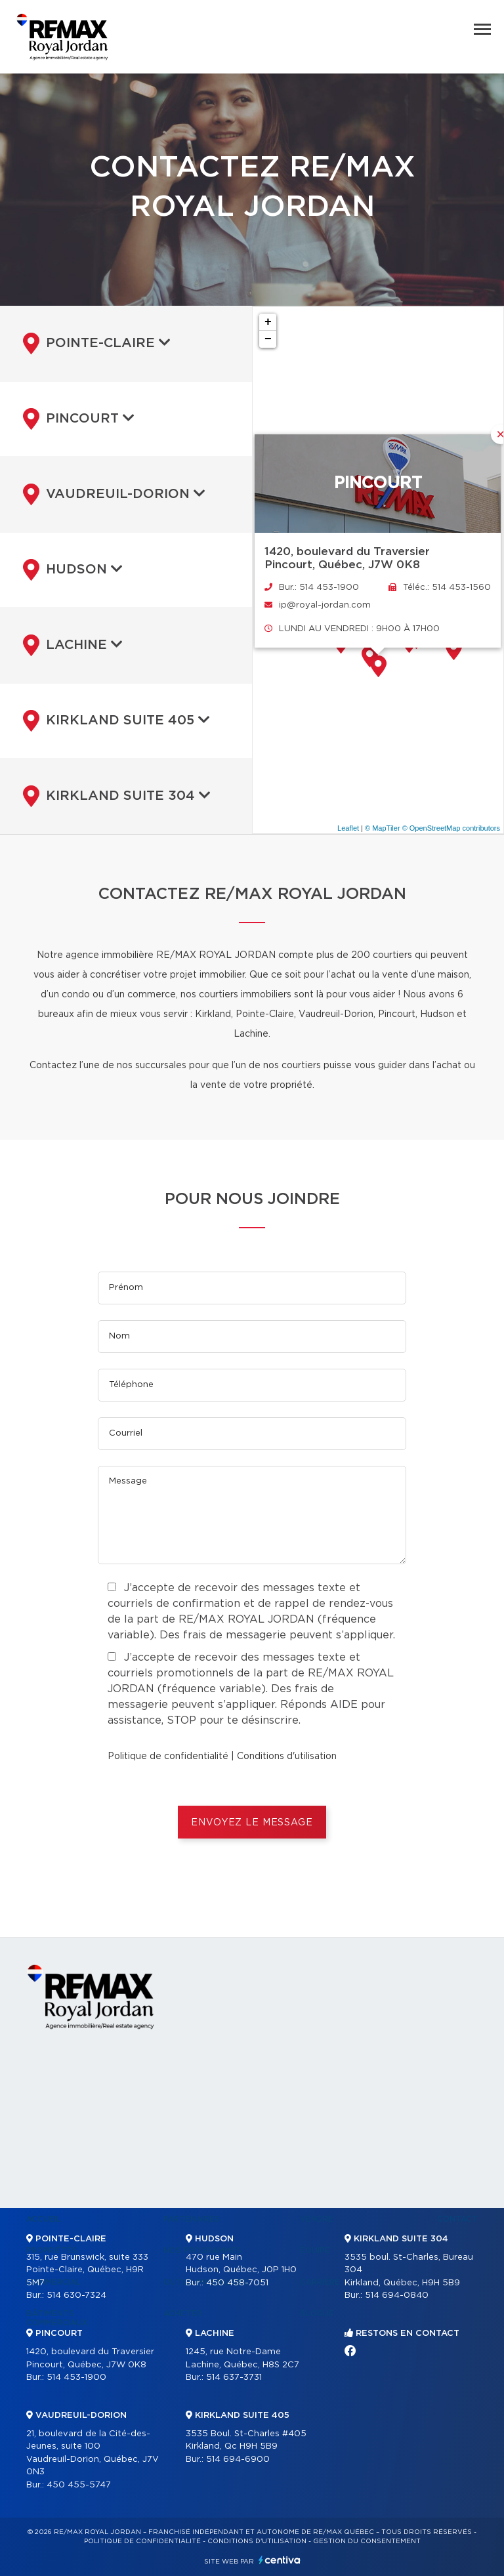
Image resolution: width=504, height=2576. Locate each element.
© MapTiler (382, 828)
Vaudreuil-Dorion (114, 494)
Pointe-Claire (97, 343)
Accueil (43, 2219)
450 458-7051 (237, 2283)
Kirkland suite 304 (117, 795)
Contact (457, 2219)
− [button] (268, 339)
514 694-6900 (238, 2459)
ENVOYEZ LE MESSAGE (251, 1822)
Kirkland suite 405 (116, 720)
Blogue (317, 2313)
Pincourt (79, 418)
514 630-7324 (76, 2295)
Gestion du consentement (367, 2541)
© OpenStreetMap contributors (451, 828)
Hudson (73, 569)
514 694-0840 (397, 2295)
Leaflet (348, 828)
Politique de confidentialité (168, 1756)
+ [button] (268, 322)
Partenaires (191, 2219)
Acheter (182, 2313)
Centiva (280, 2560)
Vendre (316, 2219)
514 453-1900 (76, 2377)
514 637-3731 (234, 2377)
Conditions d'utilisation (287, 1756)
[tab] (126, 343)
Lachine (73, 645)
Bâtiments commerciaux (57, 2318)
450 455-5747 (79, 2485)
